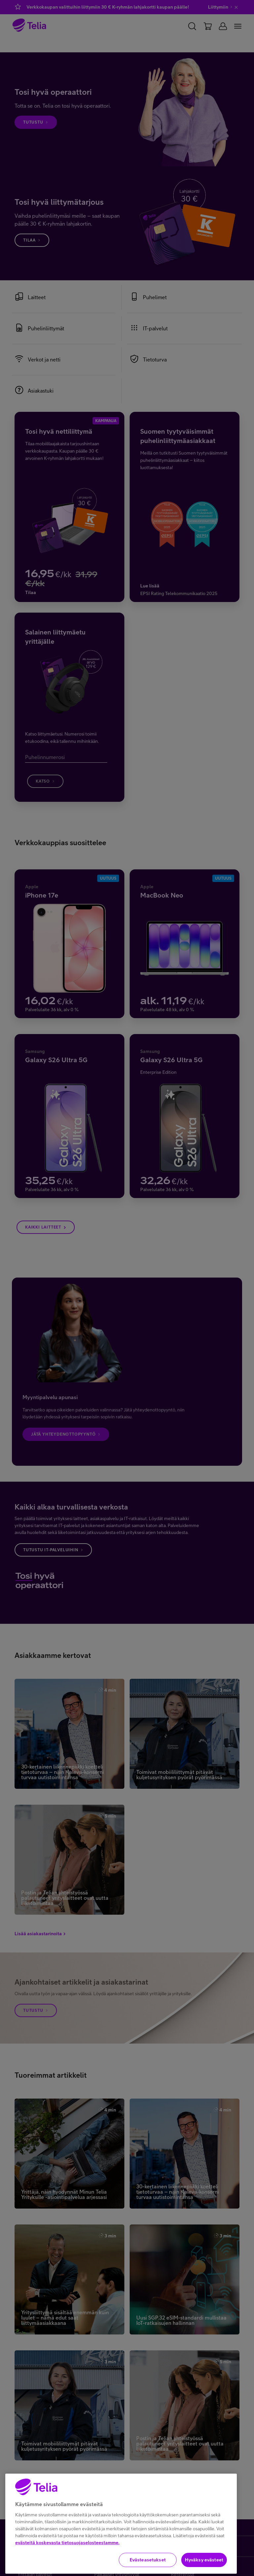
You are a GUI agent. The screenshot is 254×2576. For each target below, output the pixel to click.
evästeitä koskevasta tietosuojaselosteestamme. (67, 2563)
